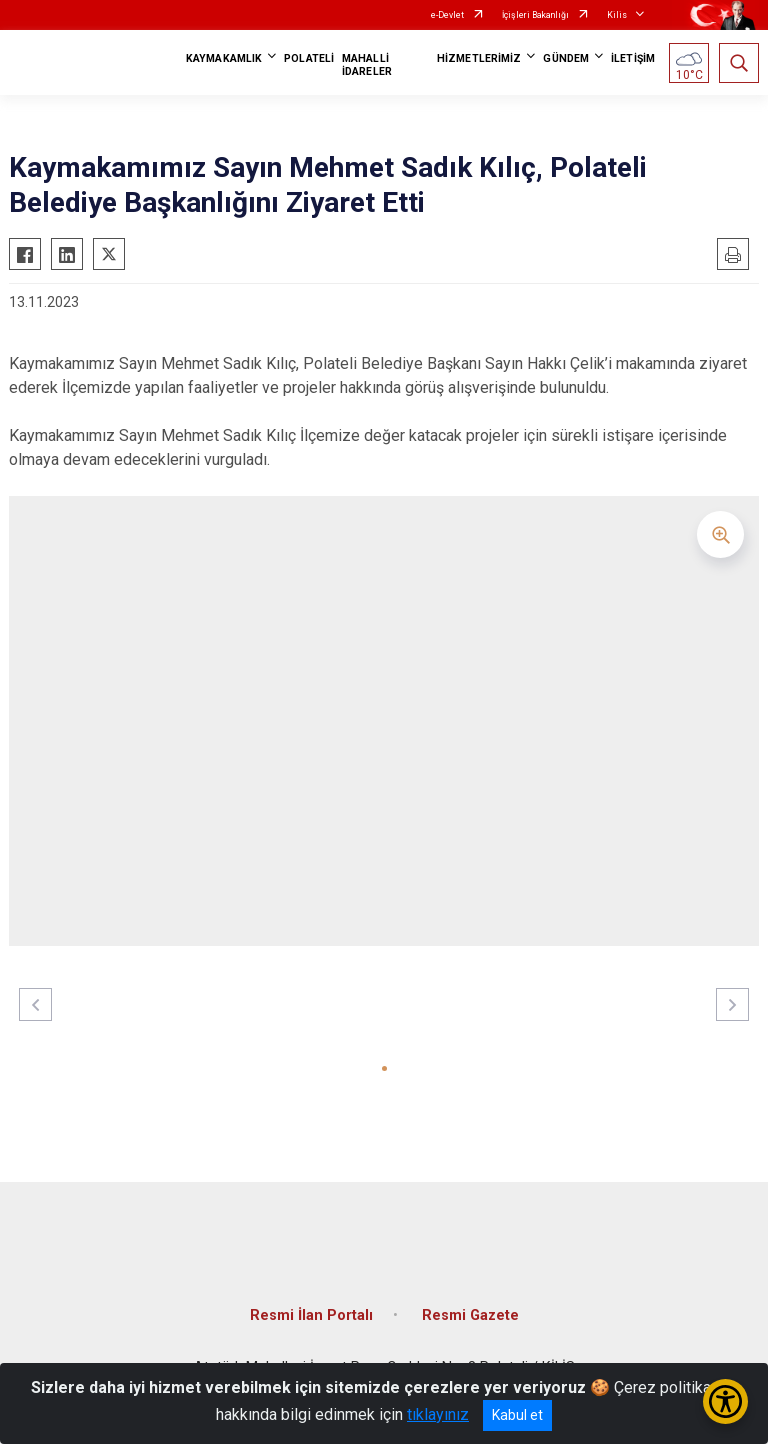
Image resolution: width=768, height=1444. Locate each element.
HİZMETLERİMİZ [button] (479, 58)
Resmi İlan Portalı (311, 1315)
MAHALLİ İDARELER (367, 65)
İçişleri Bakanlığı (535, 15)
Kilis (617, 15)
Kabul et (517, 1415)
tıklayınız (438, 1414)
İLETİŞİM (633, 58)
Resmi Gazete (470, 1315)
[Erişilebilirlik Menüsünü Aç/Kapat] (725, 1401)
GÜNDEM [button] (566, 58)
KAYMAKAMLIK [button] (224, 58)
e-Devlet (447, 15)
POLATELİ (309, 58)
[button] (384, 1068)
